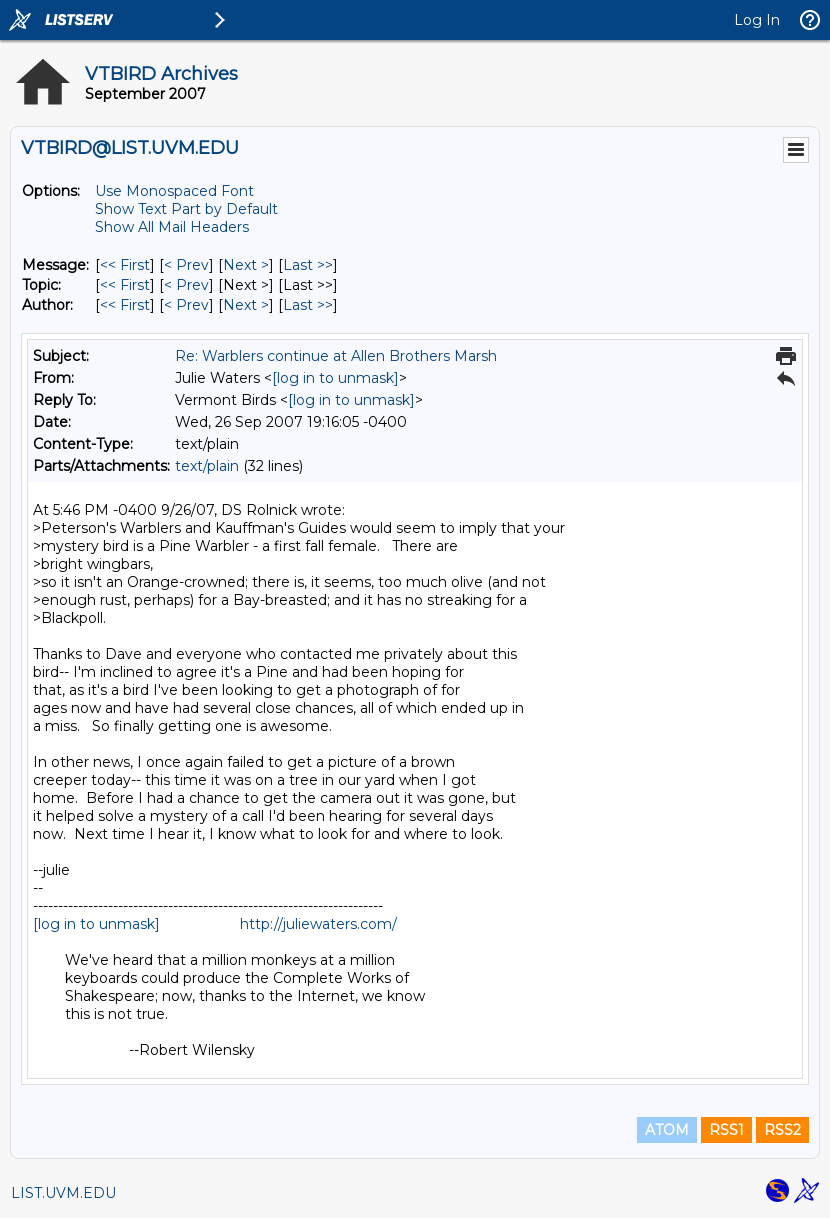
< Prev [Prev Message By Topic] (186, 285)
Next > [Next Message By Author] (246, 305)
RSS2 (782, 1130)
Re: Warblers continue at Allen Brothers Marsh (336, 356)
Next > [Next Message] (246, 265)
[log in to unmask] (335, 378)
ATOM (667, 1130)
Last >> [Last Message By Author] (308, 305)
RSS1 (726, 1130)
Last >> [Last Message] (308, 265)
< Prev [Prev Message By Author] (186, 305)
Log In (757, 20)
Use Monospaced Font (174, 191)
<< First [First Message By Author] (125, 305)
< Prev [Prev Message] (186, 265)
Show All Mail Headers (172, 227)
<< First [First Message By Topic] (125, 285)
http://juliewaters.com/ (318, 924)
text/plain (207, 466)
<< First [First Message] (125, 265)
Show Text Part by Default (186, 209)
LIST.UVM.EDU (63, 1193)
